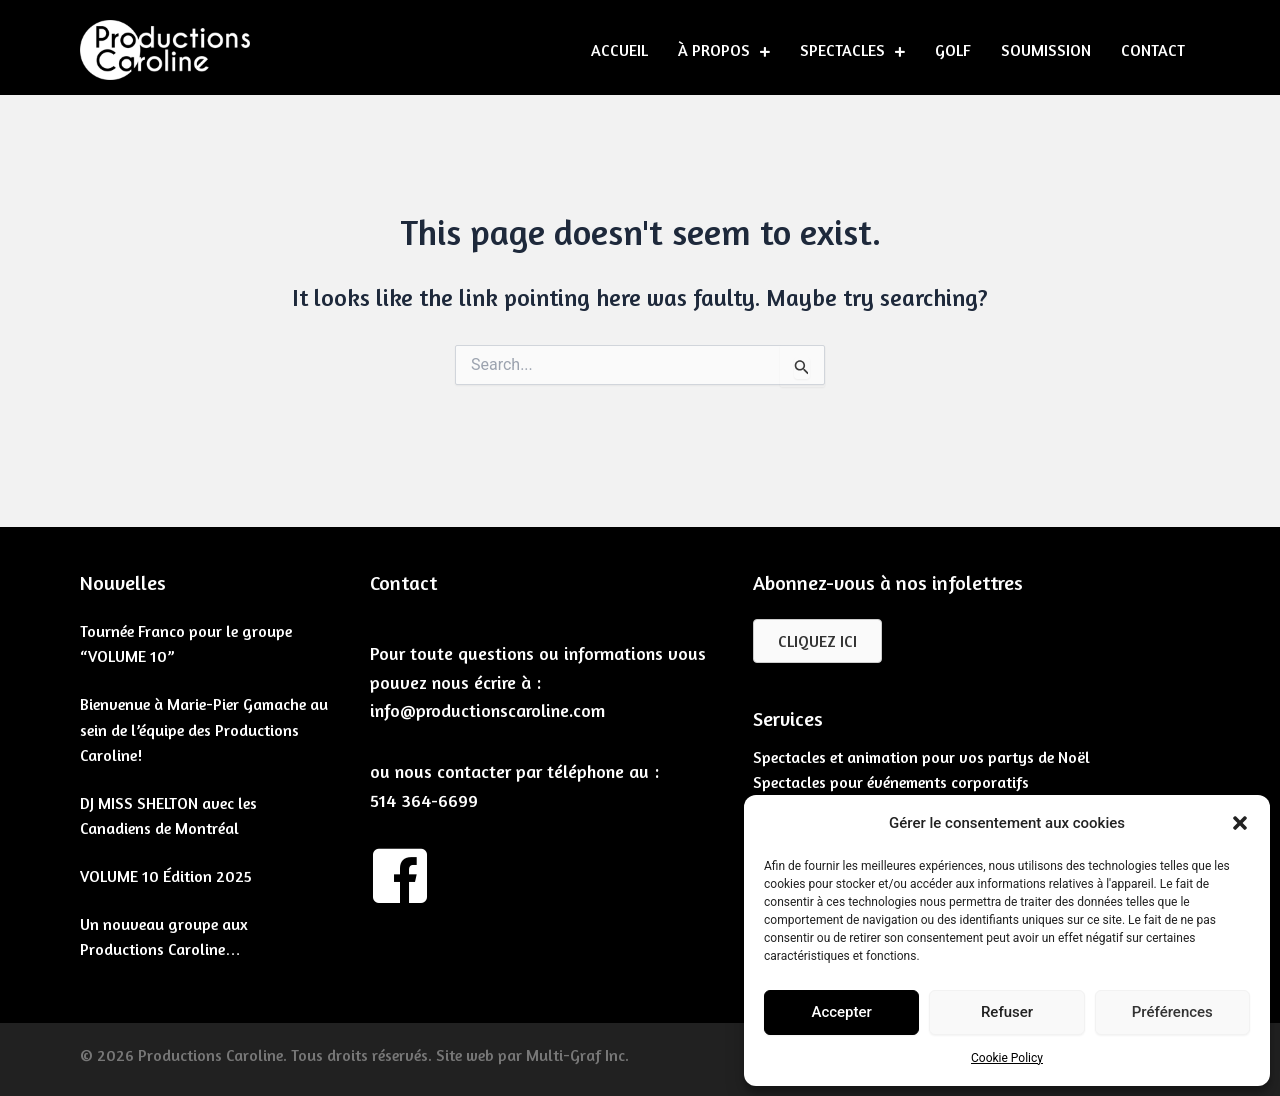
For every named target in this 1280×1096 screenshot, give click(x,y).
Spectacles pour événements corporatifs (891, 782)
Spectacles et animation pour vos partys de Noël (921, 757)
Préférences (1172, 1012)
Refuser (1007, 1012)
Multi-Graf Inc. (577, 1055)
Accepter (841, 1012)
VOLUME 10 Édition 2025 (166, 876)
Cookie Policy (1007, 1058)
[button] (1240, 823)
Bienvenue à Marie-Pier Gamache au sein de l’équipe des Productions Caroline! (204, 729)
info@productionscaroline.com (487, 710)
